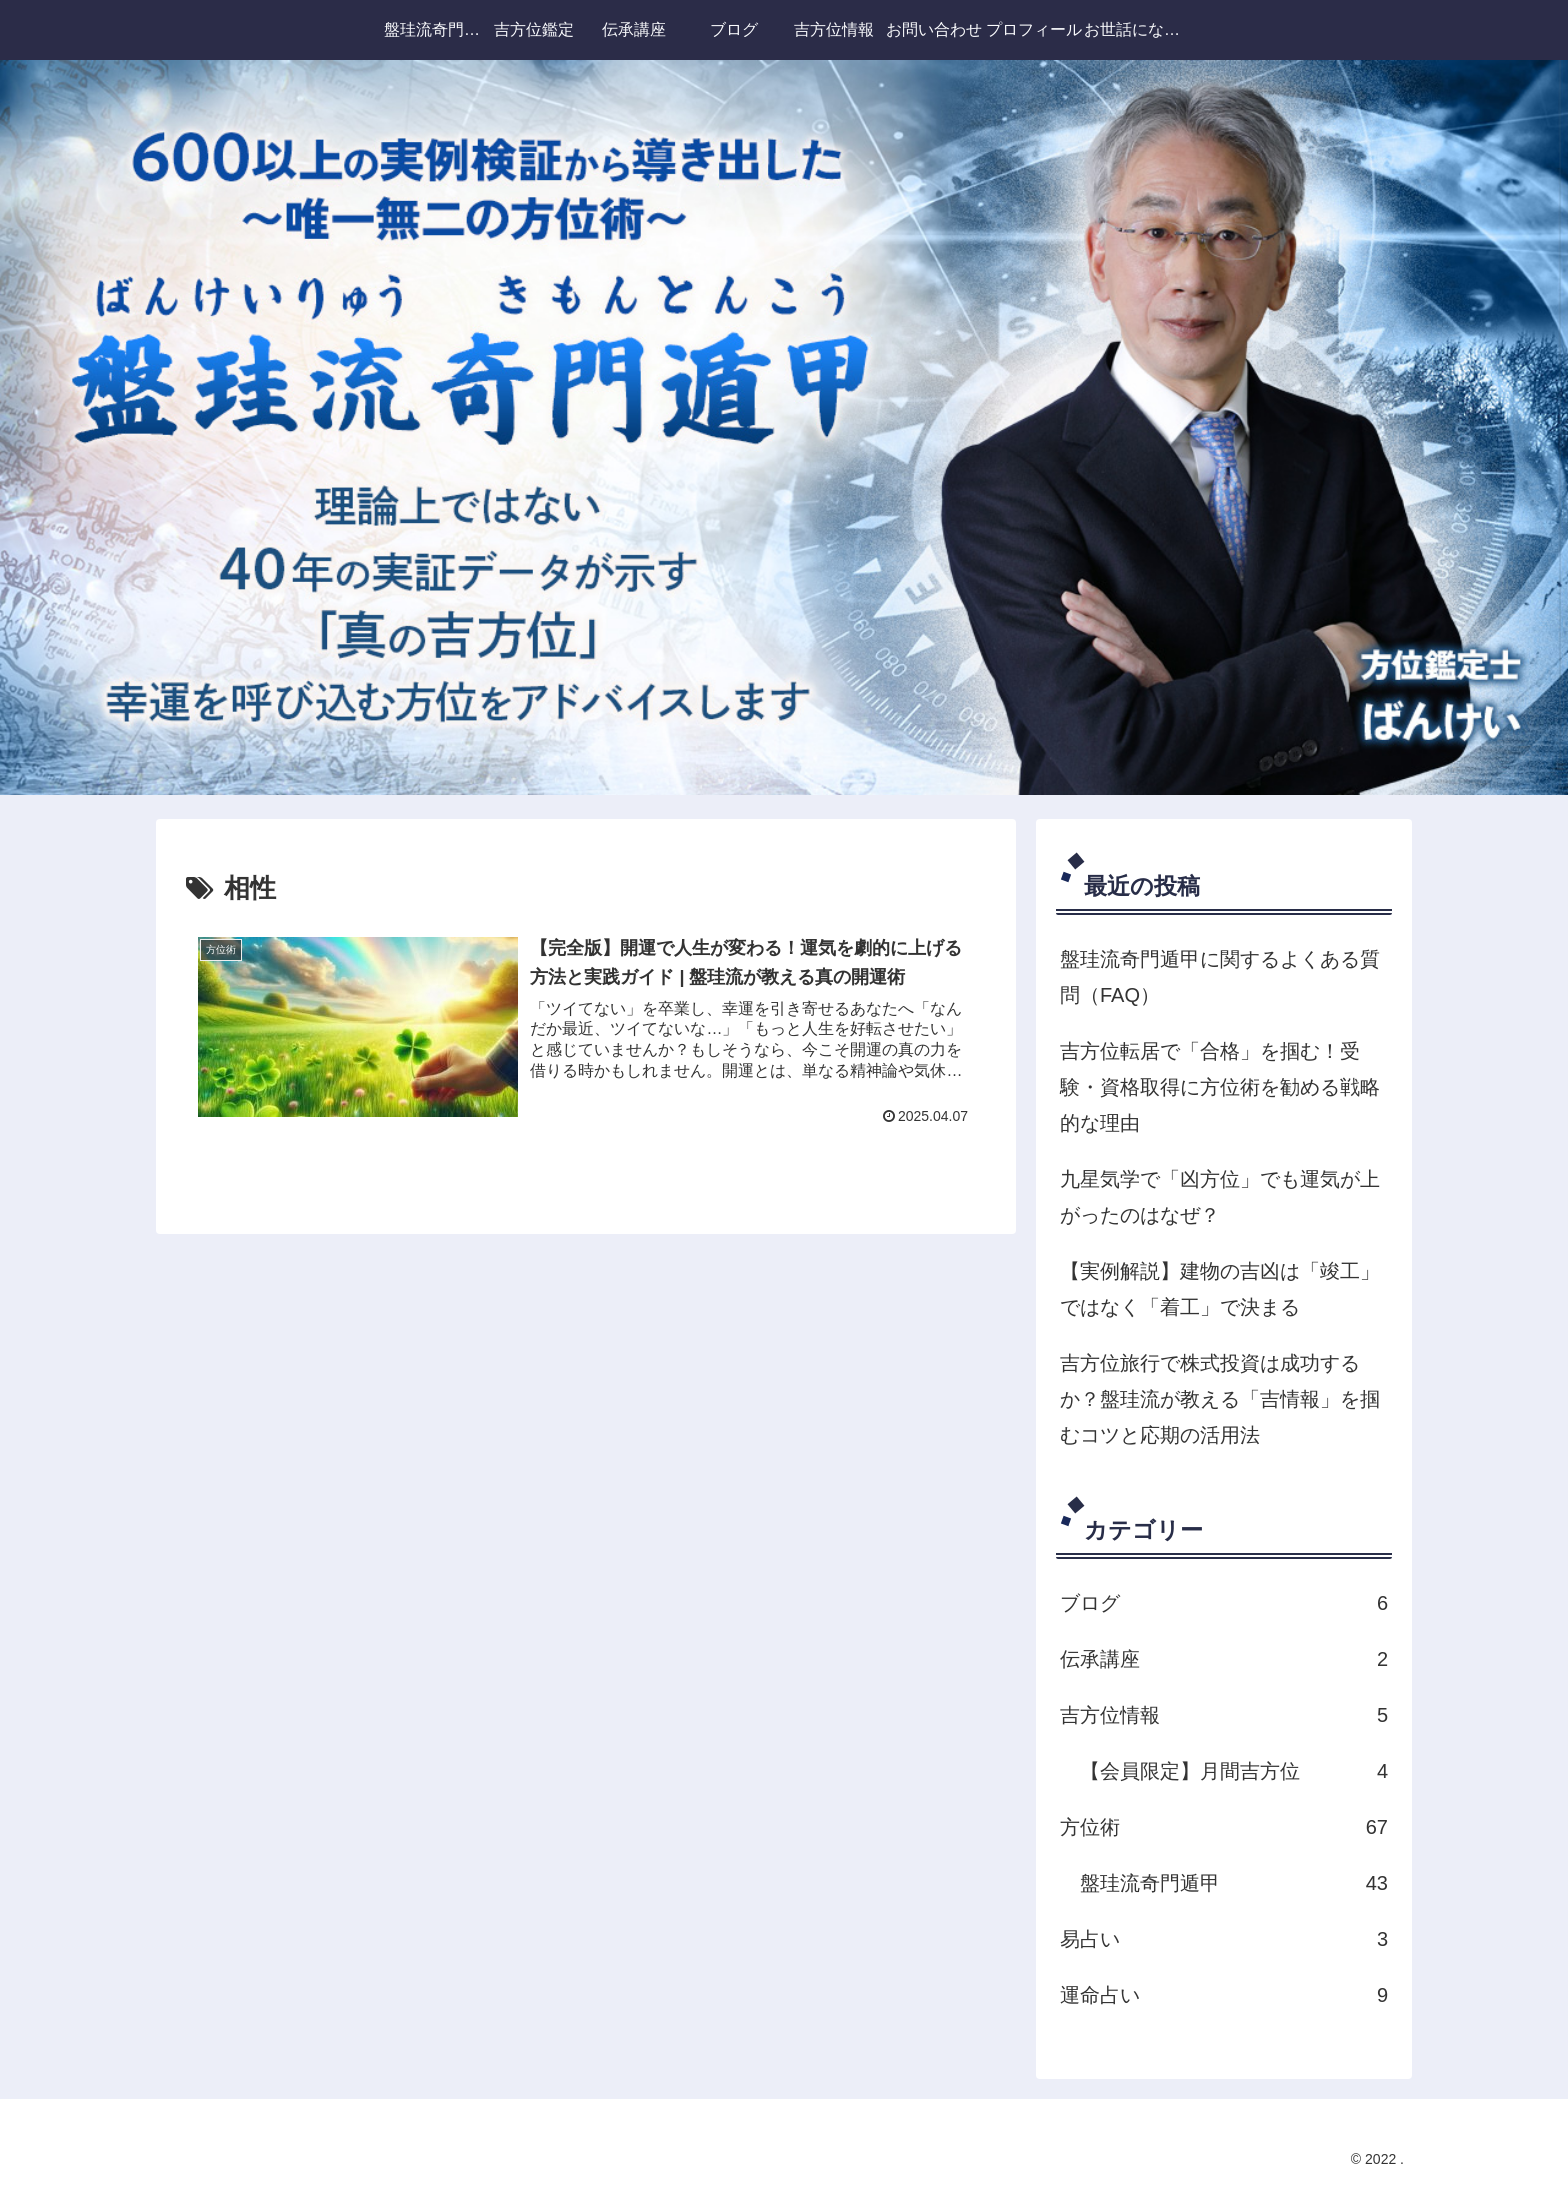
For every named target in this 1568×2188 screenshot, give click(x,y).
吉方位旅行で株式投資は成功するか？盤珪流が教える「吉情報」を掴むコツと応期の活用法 (1220, 1399)
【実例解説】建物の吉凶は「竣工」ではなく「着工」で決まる (1220, 1289)
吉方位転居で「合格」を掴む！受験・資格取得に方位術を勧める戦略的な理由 (1220, 1087)
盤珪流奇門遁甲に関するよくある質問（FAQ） (1220, 977)
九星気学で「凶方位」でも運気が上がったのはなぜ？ (1220, 1197)
